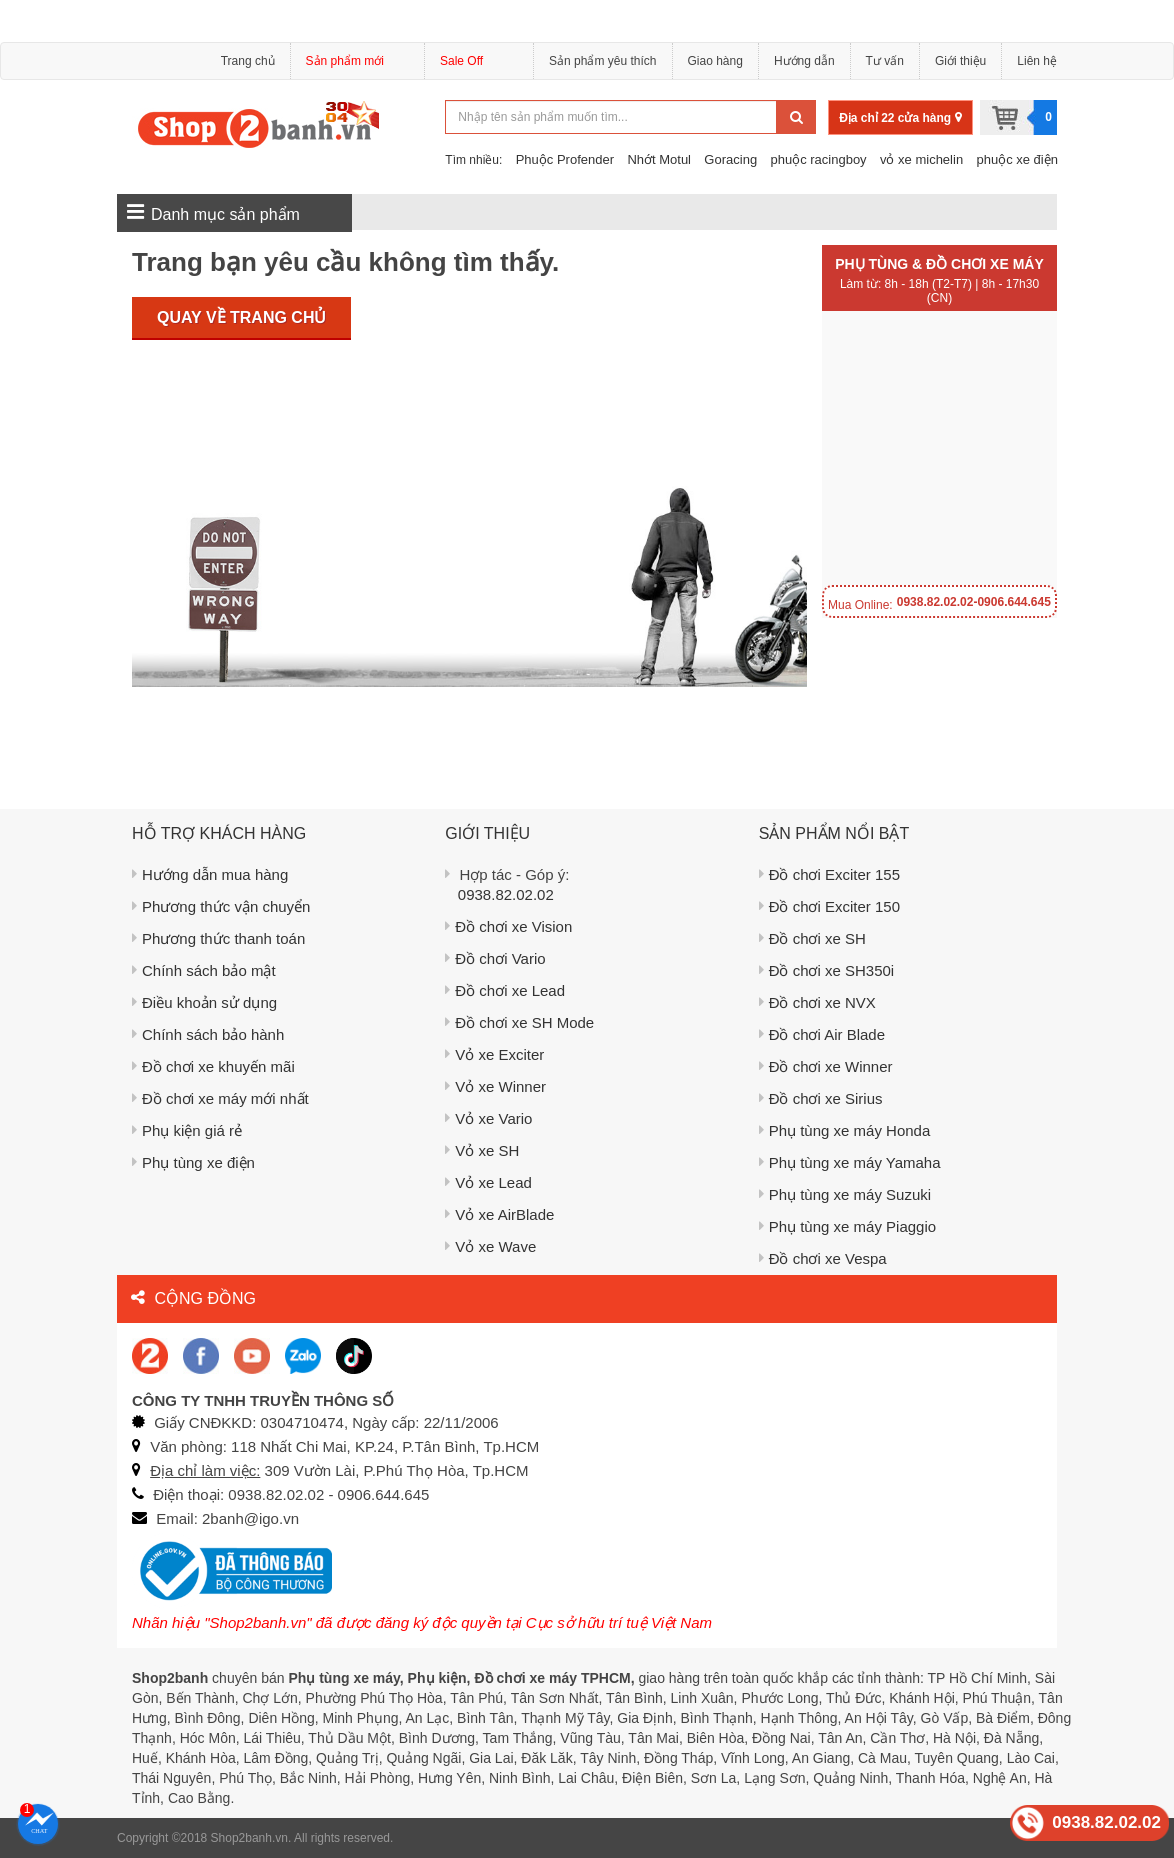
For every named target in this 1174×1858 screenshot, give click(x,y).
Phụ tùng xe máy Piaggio (847, 1226)
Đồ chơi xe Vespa (823, 1258)
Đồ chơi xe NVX (817, 1002)
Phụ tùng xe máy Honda (845, 1130)
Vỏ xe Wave (490, 1246)
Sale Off (461, 61)
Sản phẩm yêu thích (602, 61)
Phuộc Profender (565, 159)
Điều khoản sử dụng (204, 1002)
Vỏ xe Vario (488, 1118)
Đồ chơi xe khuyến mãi (213, 1066)
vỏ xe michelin (921, 159)
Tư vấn (885, 61)
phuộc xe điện (1017, 159)
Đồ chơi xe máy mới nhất (220, 1098)
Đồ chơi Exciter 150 (829, 906)
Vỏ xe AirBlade (499, 1214)
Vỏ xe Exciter (494, 1054)
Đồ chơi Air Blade (822, 1034)
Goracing (730, 159)
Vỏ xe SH (482, 1150)
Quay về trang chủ (241, 317)
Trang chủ (248, 61)
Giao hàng (715, 61)
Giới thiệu (960, 61)
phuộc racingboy (818, 159)
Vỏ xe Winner (495, 1086)
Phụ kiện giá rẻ (187, 1130)
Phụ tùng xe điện (193, 1162)
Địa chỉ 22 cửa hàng (900, 118)
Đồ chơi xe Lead (505, 990)
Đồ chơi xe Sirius (821, 1098)
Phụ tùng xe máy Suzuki (845, 1194)
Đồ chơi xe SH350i (827, 970)
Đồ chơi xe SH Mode (519, 1022)
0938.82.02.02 (506, 894)
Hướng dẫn (804, 61)
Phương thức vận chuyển (221, 906)
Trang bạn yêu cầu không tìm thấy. (345, 262)
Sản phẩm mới (357, 63)
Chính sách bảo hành (208, 1034)
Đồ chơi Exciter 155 (829, 874)
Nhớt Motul (659, 159)
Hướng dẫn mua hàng (210, 874)
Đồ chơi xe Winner (826, 1066)
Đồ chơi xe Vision (508, 926)
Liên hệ (1037, 61)
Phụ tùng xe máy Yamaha (850, 1162)
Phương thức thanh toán (218, 938)
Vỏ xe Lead (488, 1182)
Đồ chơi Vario (495, 958)
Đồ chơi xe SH (812, 938)
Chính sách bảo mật (204, 970)
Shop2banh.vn (249, 1838)
